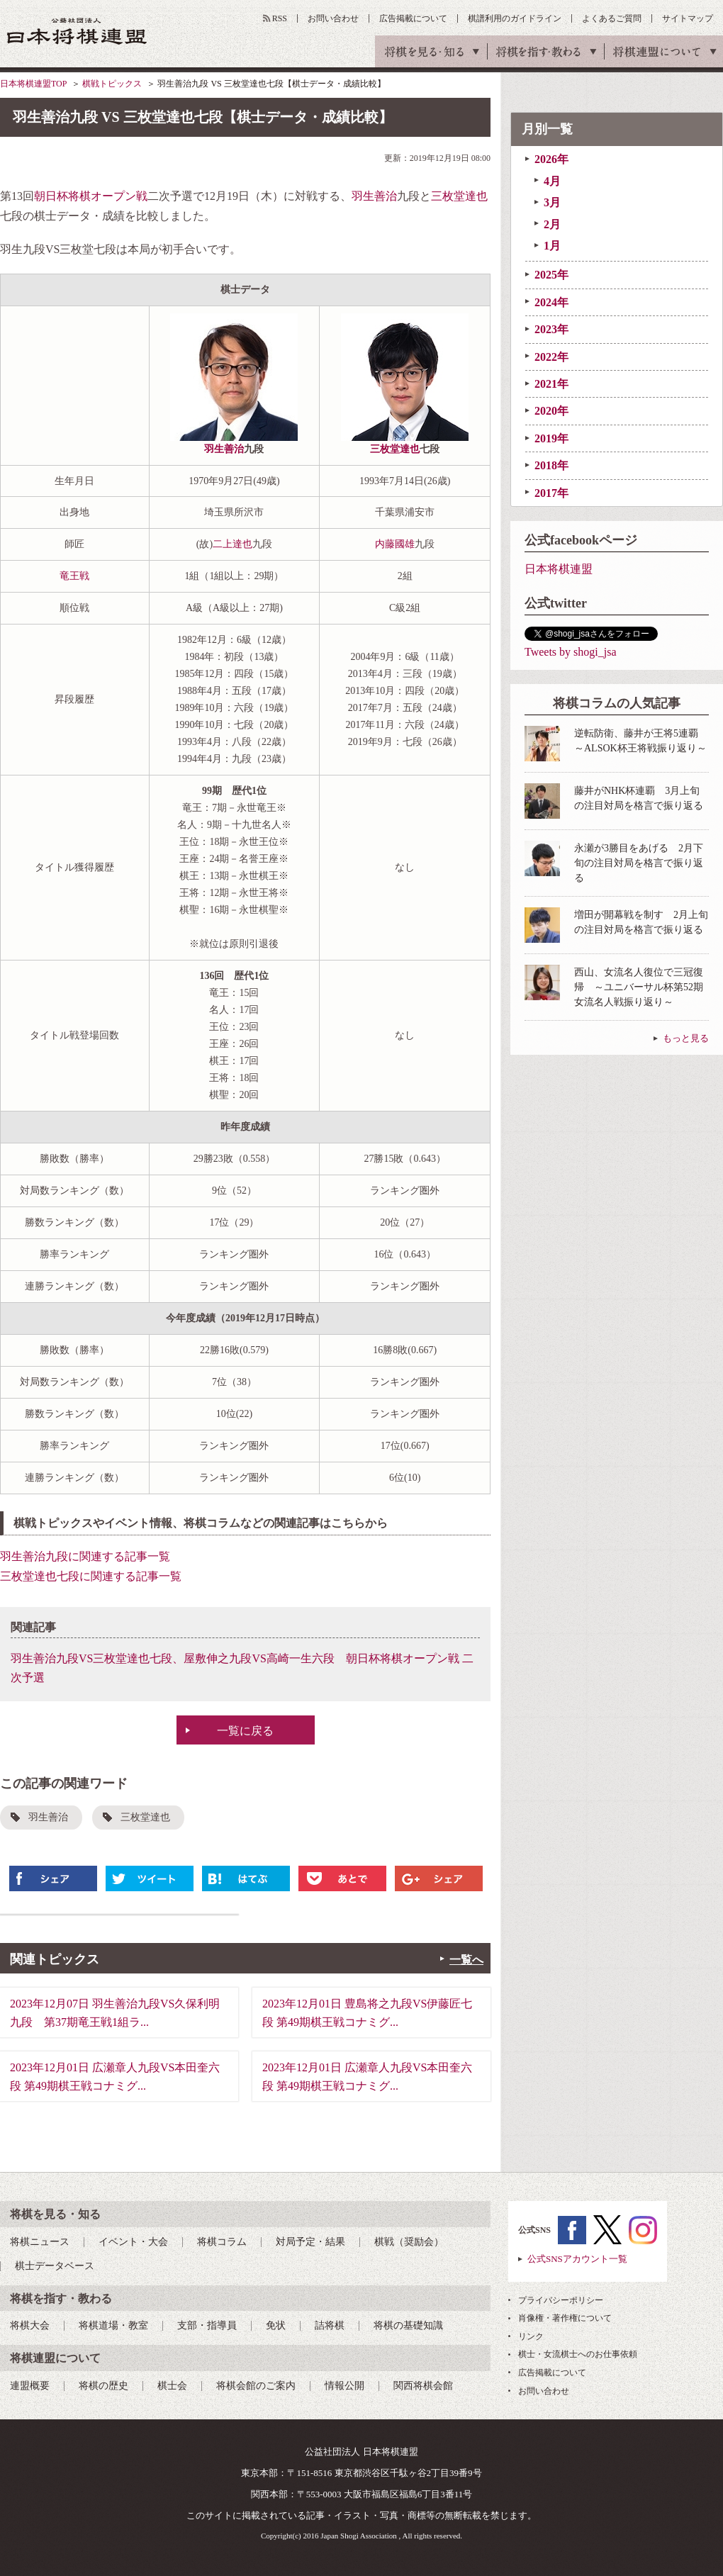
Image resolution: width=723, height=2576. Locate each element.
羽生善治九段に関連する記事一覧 (85, 1556)
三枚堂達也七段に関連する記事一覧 (90, 1576)
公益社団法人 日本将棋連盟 (77, 31)
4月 (552, 181)
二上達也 (232, 544)
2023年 (551, 329)
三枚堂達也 (459, 196)
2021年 (551, 384)
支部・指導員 (207, 2325)
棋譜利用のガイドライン (514, 18)
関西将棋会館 (423, 2385)
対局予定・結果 (310, 2241)
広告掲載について (413, 18)
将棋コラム (222, 2241)
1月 (552, 246)
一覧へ (466, 1960)
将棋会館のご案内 (256, 2385)
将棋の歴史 (103, 2385)
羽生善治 (374, 196)
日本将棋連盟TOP (33, 84)
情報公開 (344, 2385)
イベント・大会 (133, 2241)
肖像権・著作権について (565, 2318)
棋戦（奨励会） (409, 2241)
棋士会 (172, 2385)
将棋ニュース (39, 2241)
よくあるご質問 (611, 18)
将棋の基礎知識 (408, 2325)
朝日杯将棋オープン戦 (90, 196)
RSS (279, 18)
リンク (531, 2336)
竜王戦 (74, 576)
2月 (552, 224)
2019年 (551, 438)
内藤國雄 (395, 544)
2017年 (551, 493)
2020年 (551, 411)
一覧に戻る (245, 1731)
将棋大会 (30, 2325)
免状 (276, 2325)
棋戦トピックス (112, 84)
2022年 (551, 357)
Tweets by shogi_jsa (571, 652)
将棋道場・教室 (113, 2325)
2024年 (551, 302)
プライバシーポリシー (560, 2300)
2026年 (551, 159)
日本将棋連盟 (559, 569)
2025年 (551, 275)
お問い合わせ (333, 18)
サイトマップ (687, 18)
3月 (552, 202)
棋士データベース (54, 2266)
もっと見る (686, 1038)
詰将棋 (329, 2325)
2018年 (551, 465)
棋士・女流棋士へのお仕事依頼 (577, 2354)
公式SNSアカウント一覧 (577, 2258)
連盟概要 (30, 2385)
